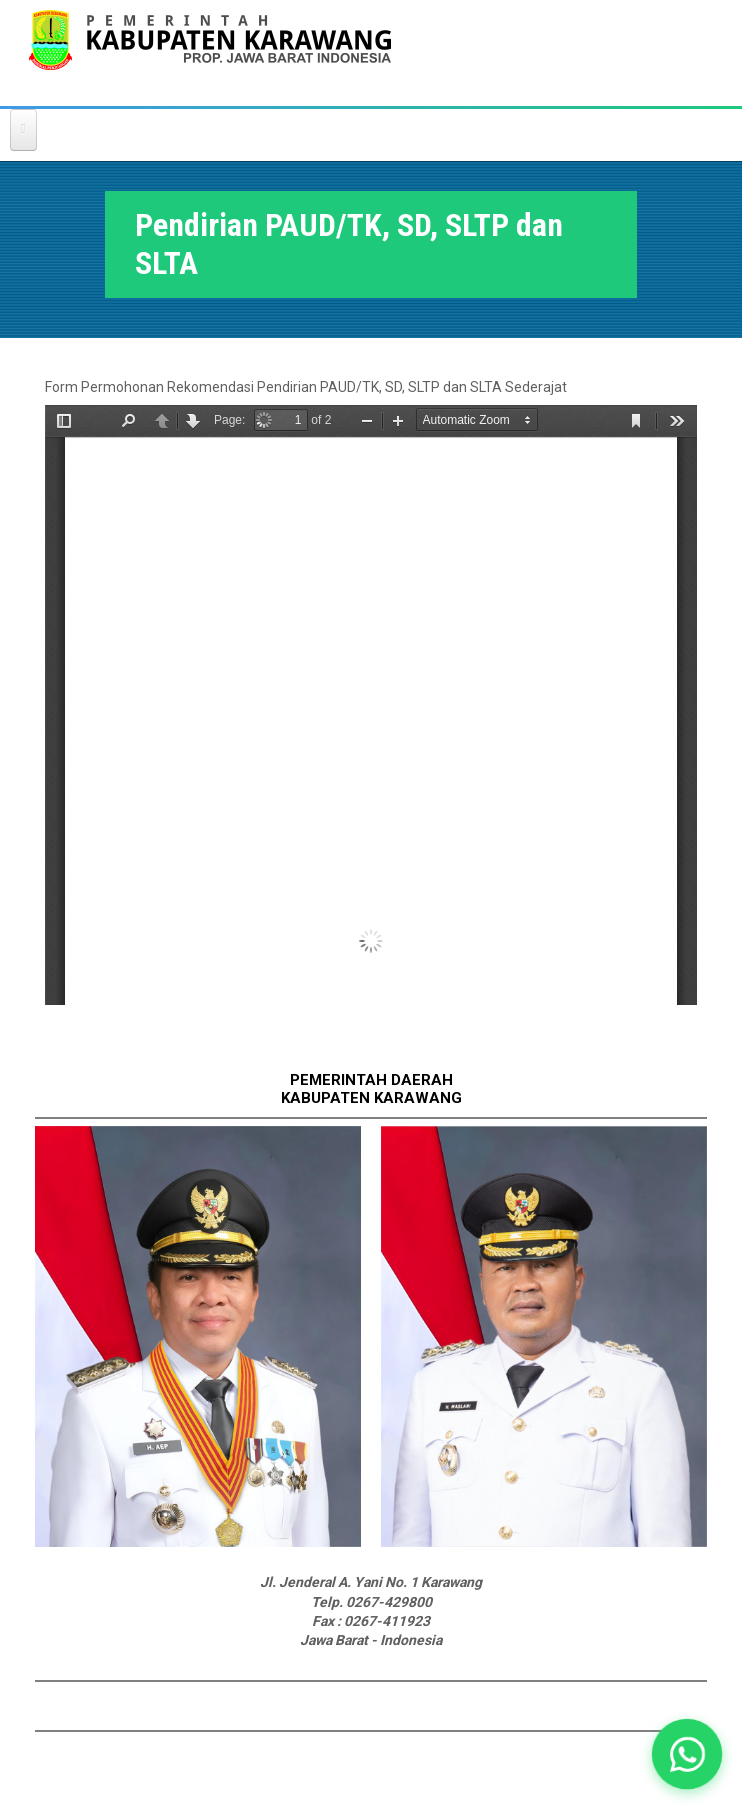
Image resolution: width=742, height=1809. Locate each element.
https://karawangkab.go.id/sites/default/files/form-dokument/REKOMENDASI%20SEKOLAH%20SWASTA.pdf (371, 705)
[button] (687, 1754)
